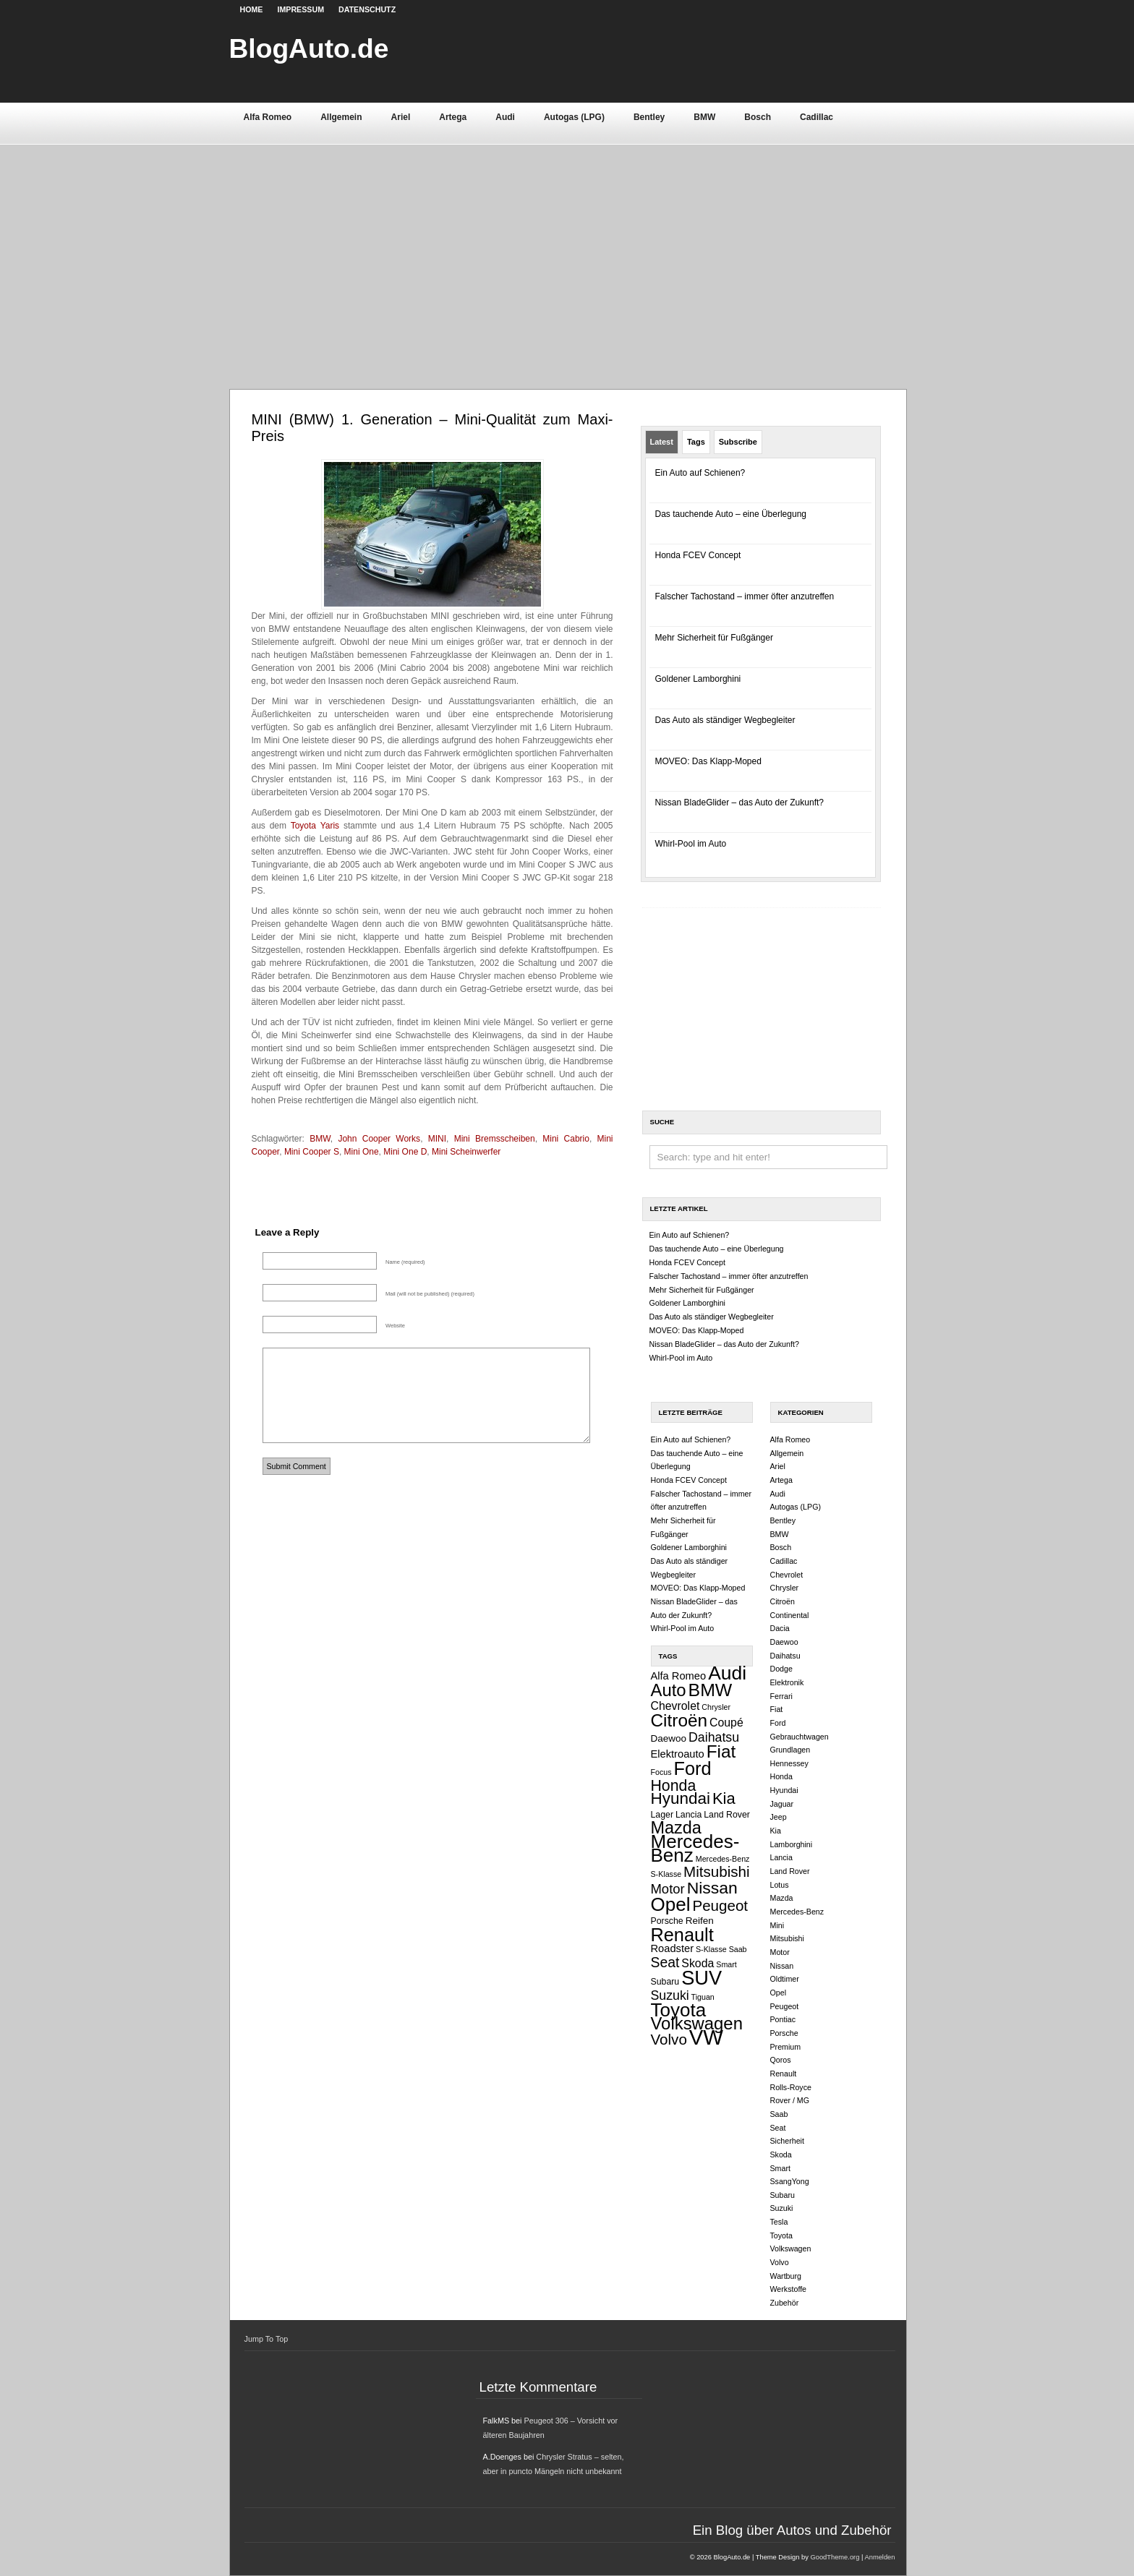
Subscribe (738, 441)
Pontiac (783, 2019)
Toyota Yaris (315, 826)
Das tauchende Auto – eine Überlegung (731, 514)
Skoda (697, 1963)
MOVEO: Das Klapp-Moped (708, 761)
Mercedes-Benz (695, 1848)
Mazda (676, 1827)
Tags (696, 441)
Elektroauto (677, 1754)
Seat (665, 1962)
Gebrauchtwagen (799, 1736)
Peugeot (720, 1905)
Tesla (779, 2221)
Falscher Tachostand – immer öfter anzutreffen (745, 596)
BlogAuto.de (309, 48)
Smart (726, 1964)
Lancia (688, 1815)
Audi (505, 117)
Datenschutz (367, 9)
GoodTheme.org (834, 2557)
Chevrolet (675, 1706)
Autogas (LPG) (574, 117)
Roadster (672, 1948)
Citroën (679, 1720)
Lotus (779, 1884)
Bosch (757, 117)
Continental (789, 1615)
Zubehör (784, 2302)
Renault (682, 1935)
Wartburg (785, 2276)
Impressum (300, 9)
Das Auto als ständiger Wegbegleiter (725, 720)
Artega (452, 117)
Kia (724, 1798)
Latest (661, 441)
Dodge (781, 1668)
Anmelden (879, 2557)
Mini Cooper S (311, 1152)
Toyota (679, 2010)
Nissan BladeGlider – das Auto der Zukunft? (739, 802)
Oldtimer (784, 1978)
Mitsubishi (716, 1871)
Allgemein (341, 117)
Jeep (778, 1817)
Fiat (721, 1751)
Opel (671, 1904)
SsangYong (789, 2181)
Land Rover (727, 1815)
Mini (777, 1925)
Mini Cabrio (565, 1139)
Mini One (361, 1152)
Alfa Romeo (268, 117)
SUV (701, 1978)
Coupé (726, 1722)
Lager (662, 1815)
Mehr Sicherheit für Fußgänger (714, 638)
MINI (437, 1139)
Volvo (669, 2039)
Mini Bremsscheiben (494, 1139)
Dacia (780, 1628)
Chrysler (716, 1707)
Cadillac (816, 117)
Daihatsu (713, 1737)
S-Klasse (711, 1949)
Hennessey (789, 1763)
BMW (704, 117)
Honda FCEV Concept (698, 555)
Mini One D (405, 1152)
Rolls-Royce (790, 2087)
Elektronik (787, 1682)
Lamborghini (791, 1844)
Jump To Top (266, 2339)
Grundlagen (790, 1749)
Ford (693, 1768)
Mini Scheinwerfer (466, 1152)
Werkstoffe (788, 2289)
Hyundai (680, 1798)
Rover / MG (789, 2100)
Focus (661, 1772)
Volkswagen (697, 2023)
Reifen (700, 1920)
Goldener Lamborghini (698, 679)
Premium (785, 2046)
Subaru (665, 1982)
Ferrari (781, 1696)
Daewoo (669, 1738)
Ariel (401, 117)
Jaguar (782, 1804)
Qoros (780, 2059)
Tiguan (703, 1997)
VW (706, 2037)
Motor (668, 1888)
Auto (668, 1690)
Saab (738, 1949)
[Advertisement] (567, 251)
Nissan (712, 1887)
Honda (673, 1785)
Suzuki (670, 1995)
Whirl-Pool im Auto (691, 844)
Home (251, 9)
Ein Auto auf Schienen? (700, 473)
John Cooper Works (379, 1139)
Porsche (667, 1921)
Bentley (649, 117)
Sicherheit (787, 2140)
